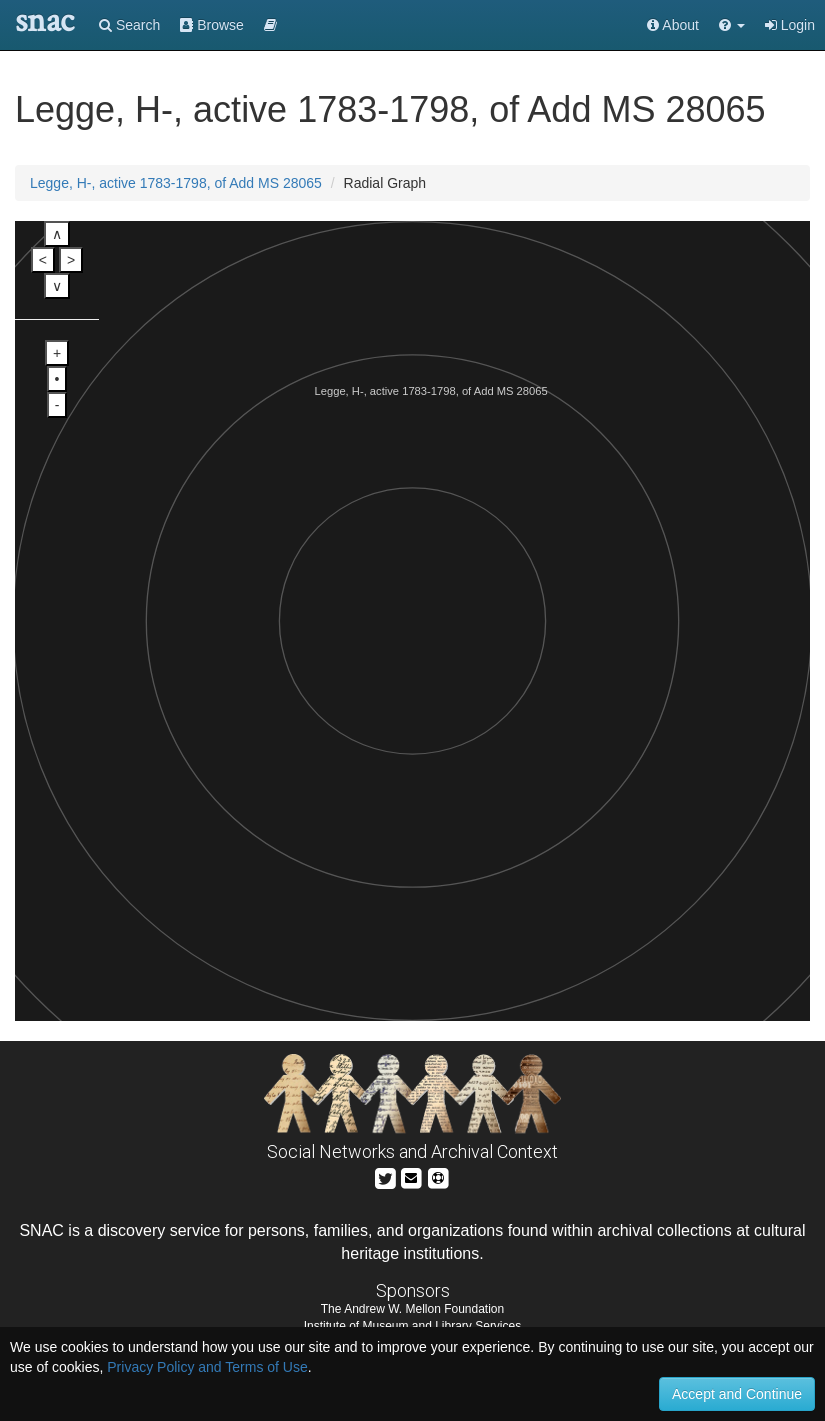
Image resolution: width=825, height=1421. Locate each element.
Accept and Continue (737, 1394)
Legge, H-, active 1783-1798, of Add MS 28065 (176, 183)
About (673, 25)
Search (129, 25)
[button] (732, 25)
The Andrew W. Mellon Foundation (412, 1309)
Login (790, 25)
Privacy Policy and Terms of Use (207, 1367)
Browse (212, 25)
